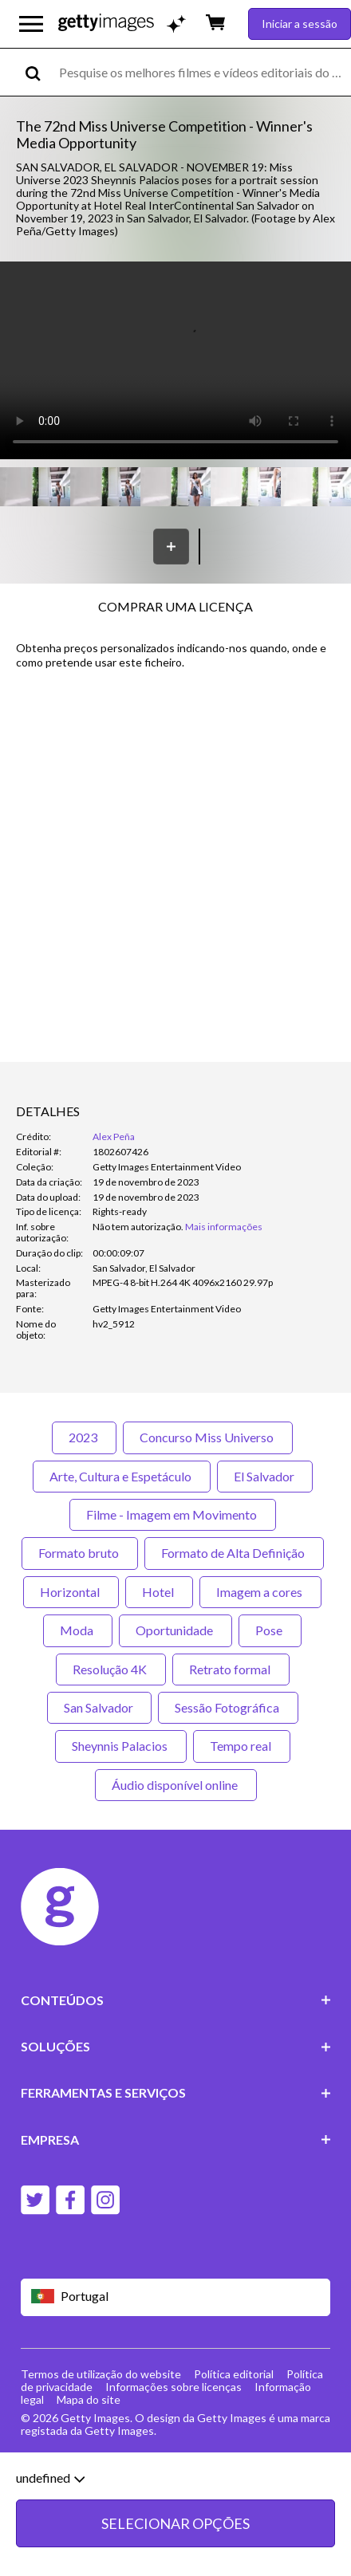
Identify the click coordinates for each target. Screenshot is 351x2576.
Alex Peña (114, 1136)
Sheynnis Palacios (121, 1745)
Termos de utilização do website (101, 2374)
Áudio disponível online (176, 1784)
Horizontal (71, 1591)
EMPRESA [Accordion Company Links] (176, 2139)
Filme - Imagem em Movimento (172, 1514)
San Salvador (99, 1707)
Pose (270, 1630)
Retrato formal (231, 1669)
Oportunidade (175, 1630)
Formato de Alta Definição (234, 1552)
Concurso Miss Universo (208, 1437)
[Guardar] (171, 546)
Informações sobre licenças (173, 2386)
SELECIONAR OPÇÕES (175, 2523)
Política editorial (234, 2374)
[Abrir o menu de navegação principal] (31, 24)
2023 (84, 1437)
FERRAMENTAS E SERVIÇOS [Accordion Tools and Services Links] (176, 2092)
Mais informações (223, 1227)
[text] (202, 72)
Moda (78, 1630)
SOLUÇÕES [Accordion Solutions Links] (176, 2046)
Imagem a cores (260, 1591)
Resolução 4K (111, 1669)
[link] (138, 1227)
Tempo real (242, 1745)
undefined (50, 2478)
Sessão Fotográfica (228, 1707)
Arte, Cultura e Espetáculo (121, 1476)
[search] (39, 72)
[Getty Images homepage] (106, 23)
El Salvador (265, 1476)
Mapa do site (88, 2399)
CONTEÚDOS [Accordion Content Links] (176, 2000)
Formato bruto (79, 1552)
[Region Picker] (176, 2297)
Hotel (159, 1591)
